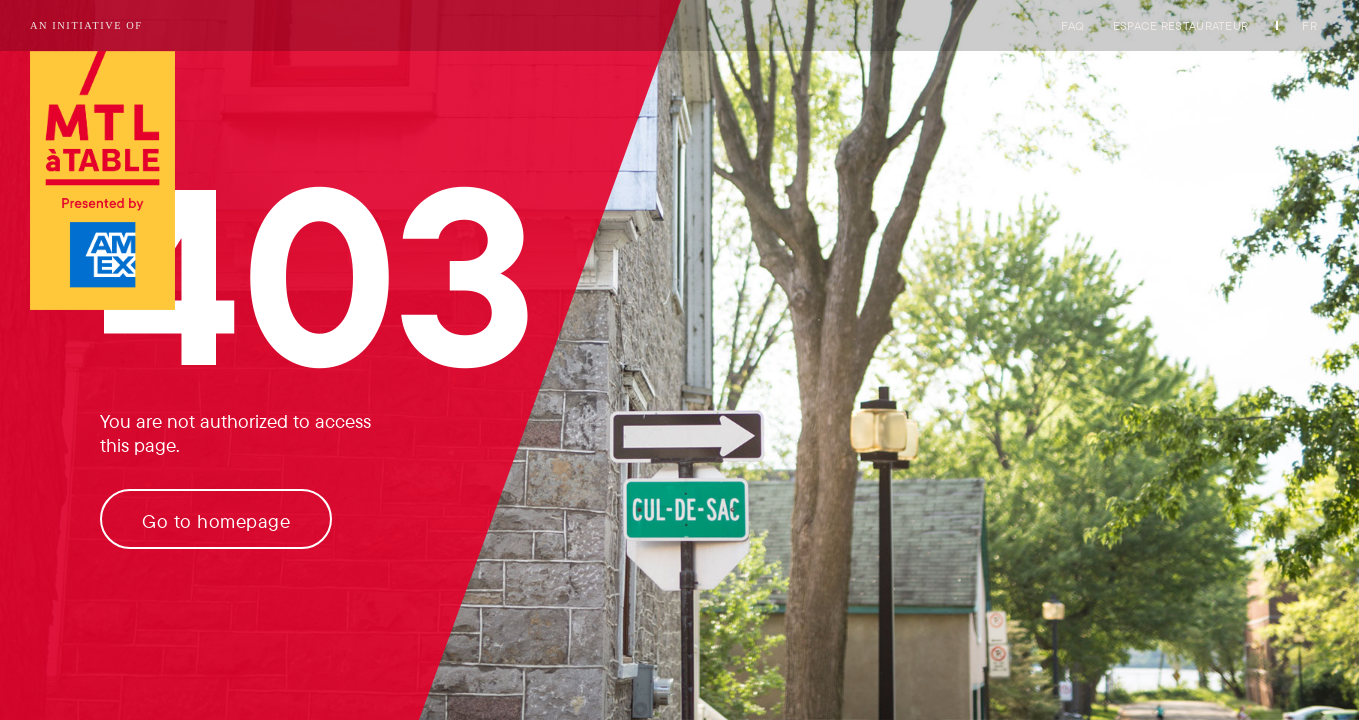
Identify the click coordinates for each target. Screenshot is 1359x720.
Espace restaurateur (1181, 25)
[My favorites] (1299, 121)
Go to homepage (216, 521)
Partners (1203, 119)
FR (1309, 25)
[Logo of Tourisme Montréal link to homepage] (102, 182)
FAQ (1073, 25)
